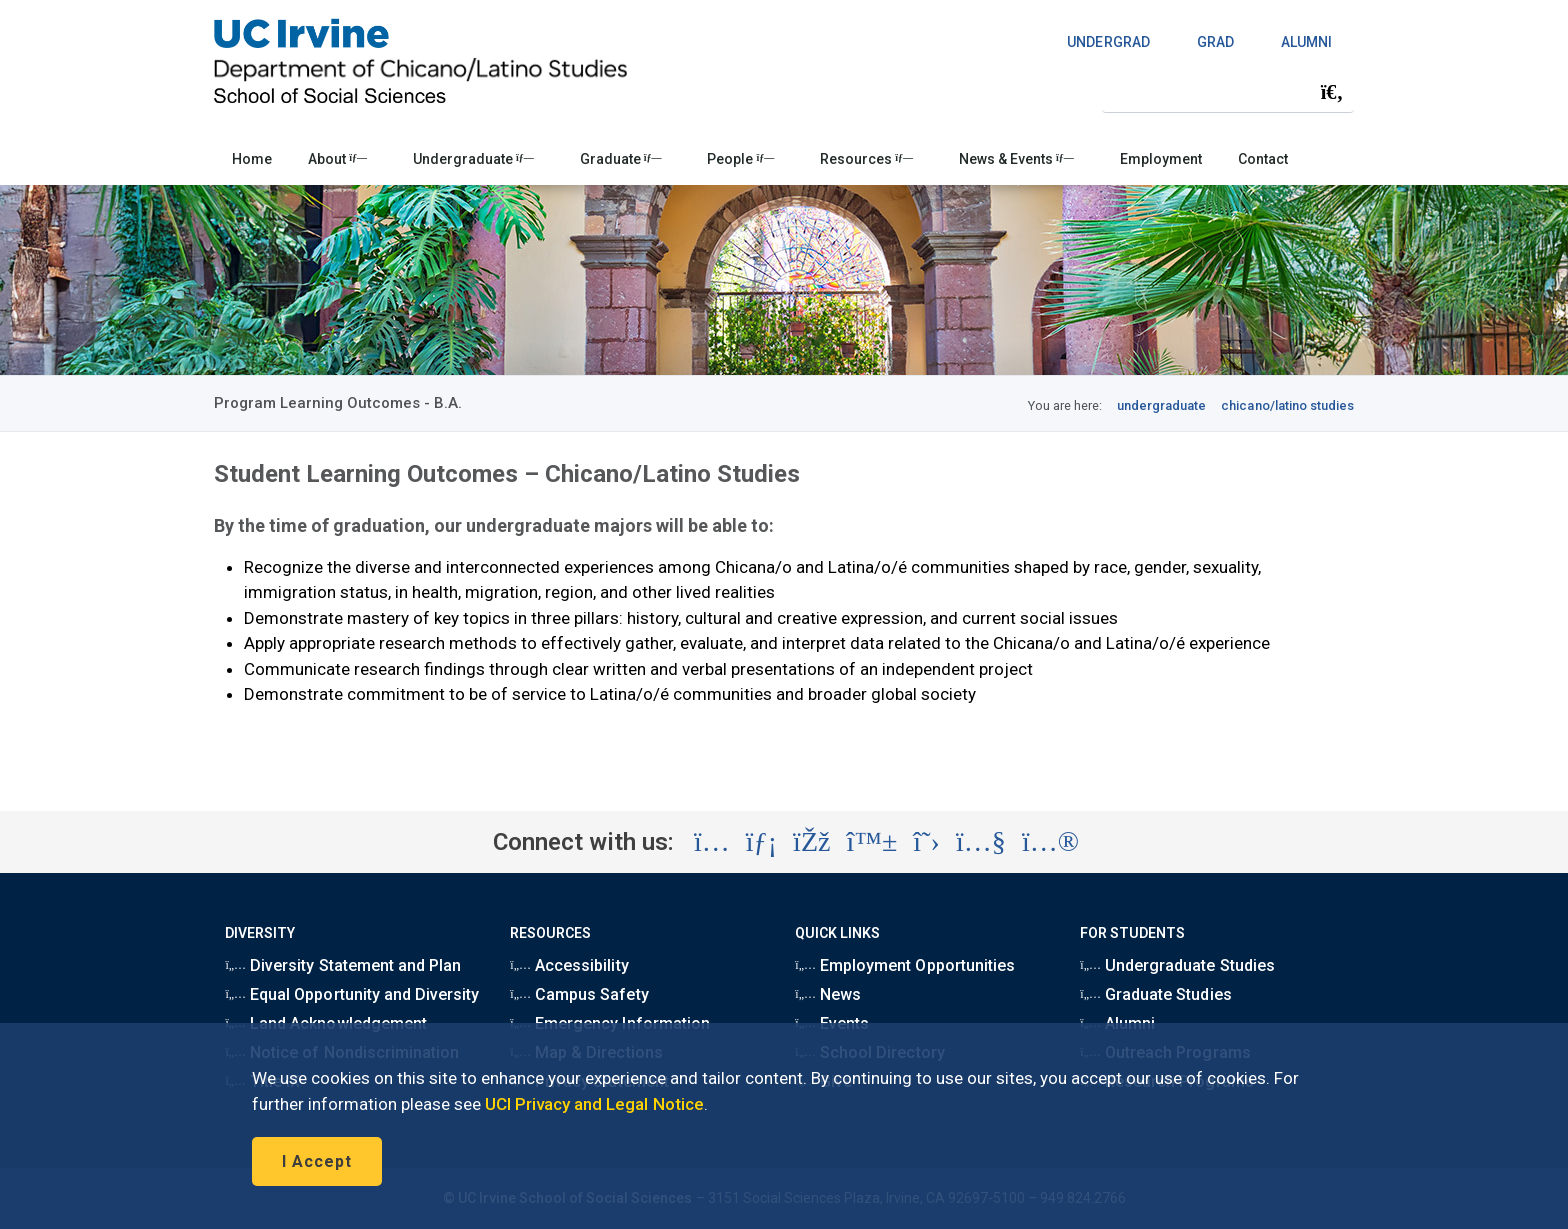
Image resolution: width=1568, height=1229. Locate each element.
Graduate (621, 159)
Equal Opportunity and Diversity (352, 994)
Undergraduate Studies (1177, 965)
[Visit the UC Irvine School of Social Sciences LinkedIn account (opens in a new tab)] (761, 842)
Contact (1263, 159)
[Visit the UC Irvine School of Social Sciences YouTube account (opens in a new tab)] (981, 842)
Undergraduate (473, 159)
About (337, 159)
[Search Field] (1228, 91)
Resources (866, 159)
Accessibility (569, 965)
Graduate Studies (1155, 994)
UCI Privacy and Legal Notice (594, 1104)
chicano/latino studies (1287, 405)
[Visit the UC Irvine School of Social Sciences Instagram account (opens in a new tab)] (712, 842)
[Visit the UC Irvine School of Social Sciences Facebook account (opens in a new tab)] (811, 842)
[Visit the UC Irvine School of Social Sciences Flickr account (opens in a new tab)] (1050, 842)
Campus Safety (579, 994)
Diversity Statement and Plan (343, 965)
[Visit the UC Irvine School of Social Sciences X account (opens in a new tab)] (926, 842)
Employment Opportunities (905, 965)
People (740, 159)
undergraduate (1161, 405)
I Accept (317, 1161)
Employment (1161, 159)
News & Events (1016, 159)
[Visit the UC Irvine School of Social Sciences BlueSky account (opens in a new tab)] (872, 842)
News (828, 994)
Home (252, 159)
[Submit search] (1332, 92)
